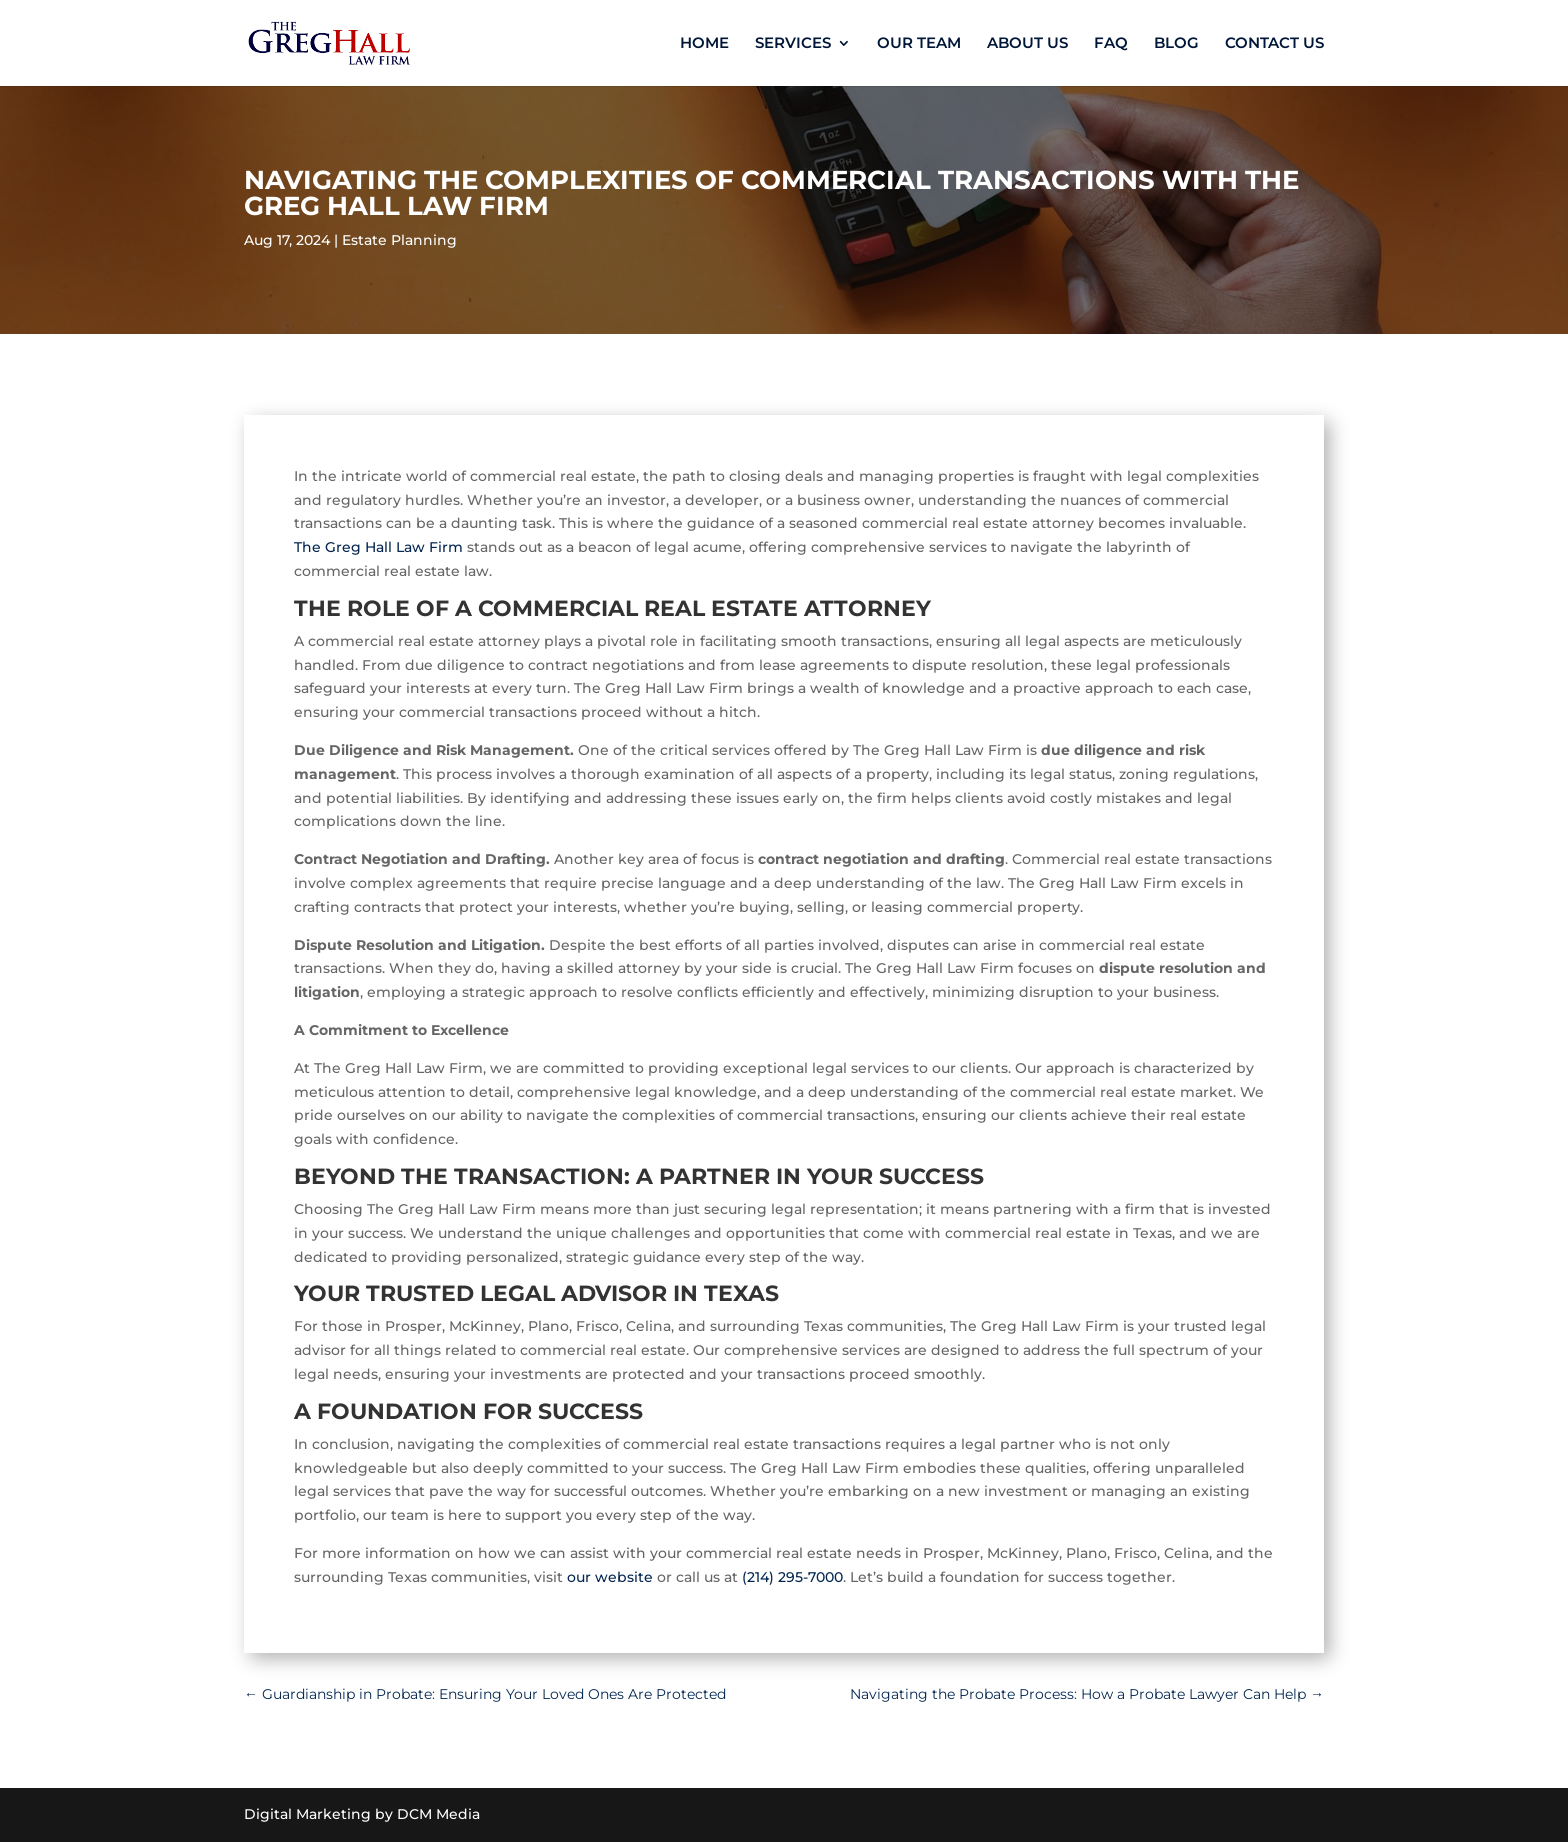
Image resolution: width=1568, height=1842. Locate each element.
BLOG (1176, 44)
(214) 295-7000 (792, 1577)
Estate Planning (399, 240)
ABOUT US (1027, 44)
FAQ (1111, 44)
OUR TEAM (919, 44)
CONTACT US (1274, 44)
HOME (704, 44)
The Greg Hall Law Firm (378, 547)
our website (610, 1577)
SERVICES (793, 44)
